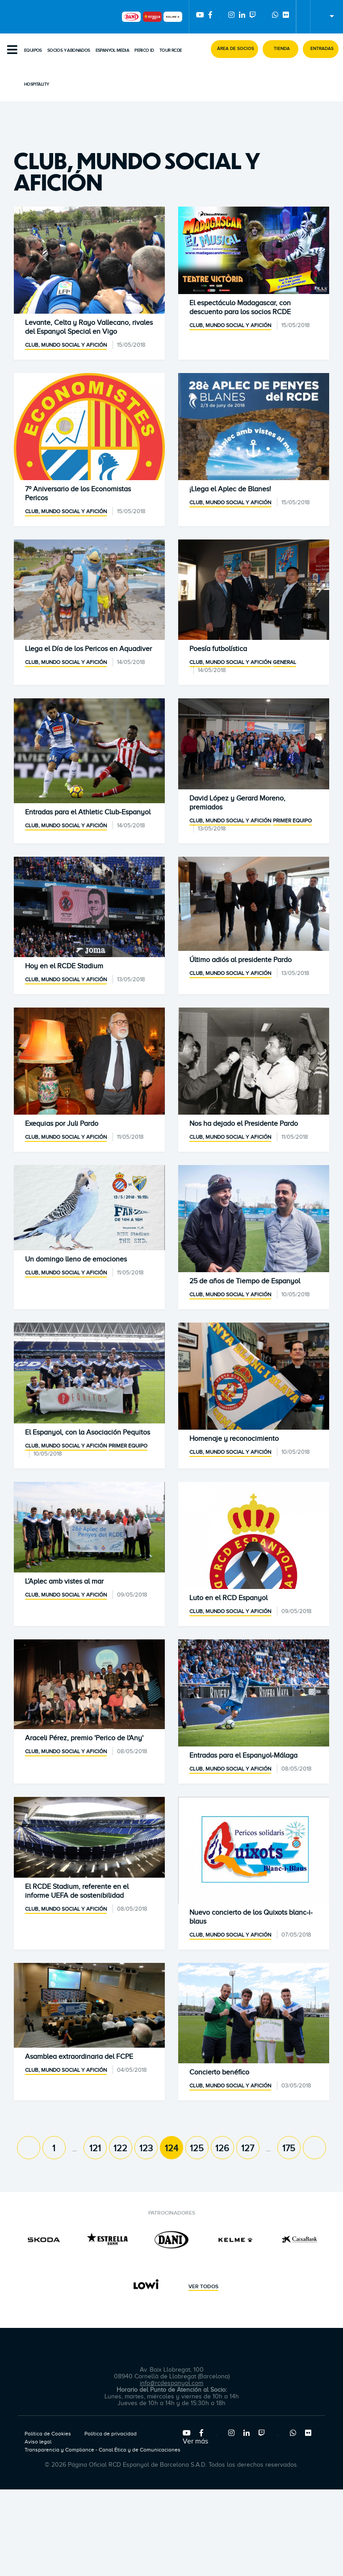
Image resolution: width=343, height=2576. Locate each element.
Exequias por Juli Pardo (61, 1124)
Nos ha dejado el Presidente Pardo (243, 1124)
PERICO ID (144, 50)
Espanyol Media (113, 50)
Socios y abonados (68, 50)
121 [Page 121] (95, 2148)
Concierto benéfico (219, 2072)
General (284, 662)
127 (247, 2148)
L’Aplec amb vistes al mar (64, 1581)
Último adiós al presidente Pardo (240, 960)
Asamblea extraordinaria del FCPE (79, 2057)
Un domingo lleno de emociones (76, 1259)
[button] (234, 49)
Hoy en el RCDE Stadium (64, 966)
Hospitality (36, 84)
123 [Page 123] (146, 2148)
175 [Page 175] (288, 2148)
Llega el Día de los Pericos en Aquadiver (88, 649)
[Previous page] (28, 2147)
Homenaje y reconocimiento (234, 1439)
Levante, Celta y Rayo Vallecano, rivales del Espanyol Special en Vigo (89, 327)
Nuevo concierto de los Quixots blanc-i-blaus (251, 1916)
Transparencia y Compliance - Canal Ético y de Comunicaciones (102, 2450)
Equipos (33, 50)
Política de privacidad (110, 2434)
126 (222, 2148)
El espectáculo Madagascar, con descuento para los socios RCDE (240, 307)
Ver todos (203, 2287)
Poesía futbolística (218, 649)
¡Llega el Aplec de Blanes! (230, 489)
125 (197, 2148)
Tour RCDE (170, 50)
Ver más (195, 2441)
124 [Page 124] (171, 2148)
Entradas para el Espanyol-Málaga (243, 1755)
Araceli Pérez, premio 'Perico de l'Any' (84, 1738)
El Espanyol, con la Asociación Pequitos (87, 1432)
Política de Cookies (48, 2434)
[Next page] (314, 2147)
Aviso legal (38, 2442)
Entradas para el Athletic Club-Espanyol (88, 812)
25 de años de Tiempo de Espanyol (244, 1281)
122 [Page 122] (120, 2148)
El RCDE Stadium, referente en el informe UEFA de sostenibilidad (77, 1891)
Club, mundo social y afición (66, 345)
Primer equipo (292, 820)
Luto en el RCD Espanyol (228, 1598)
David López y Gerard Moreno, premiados (237, 802)
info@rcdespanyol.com (171, 2383)
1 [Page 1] (53, 2148)
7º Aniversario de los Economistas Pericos (78, 493)
